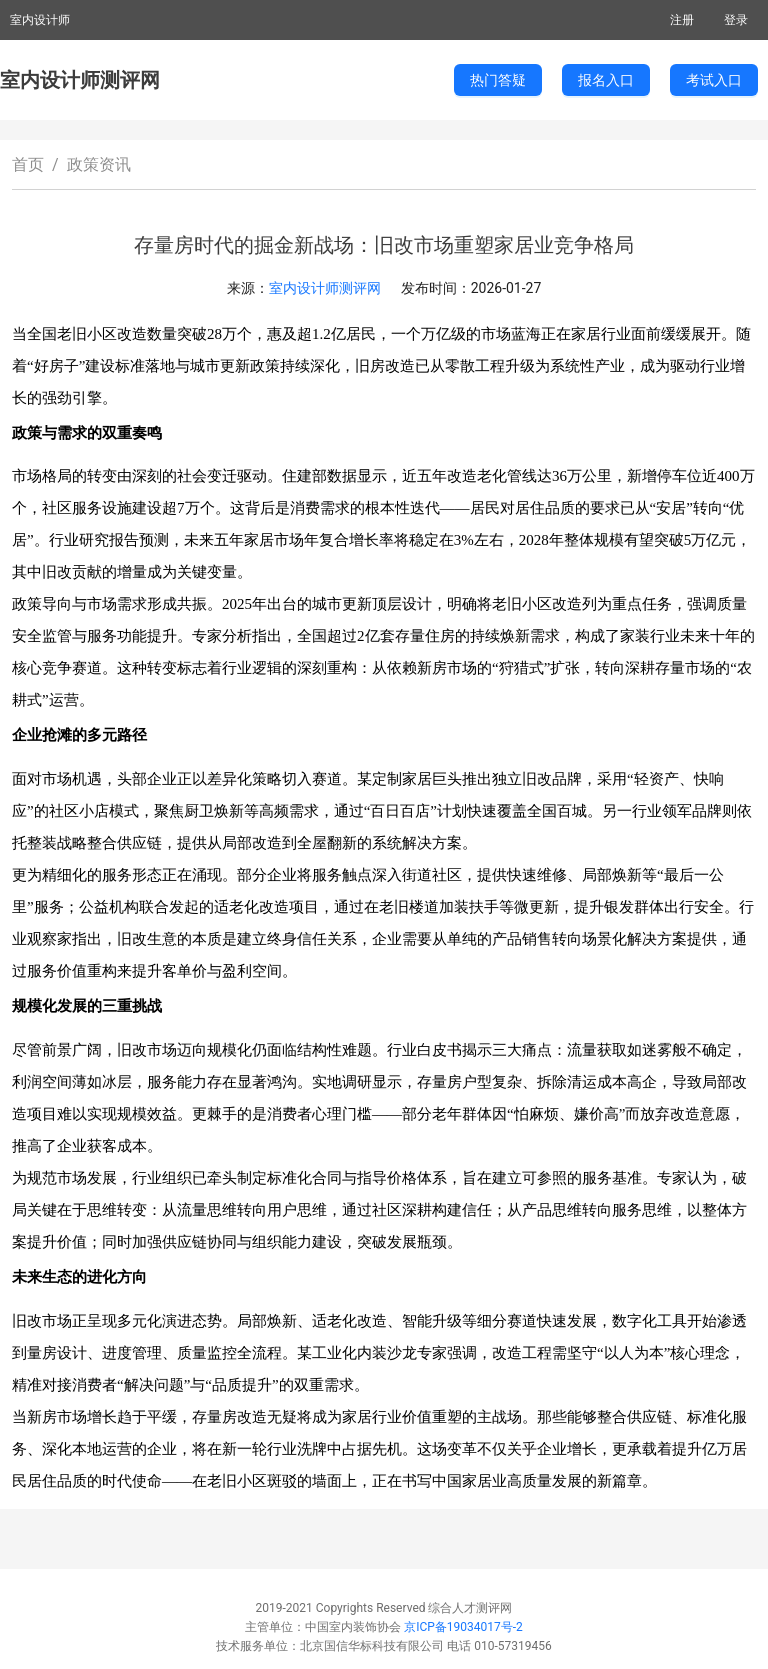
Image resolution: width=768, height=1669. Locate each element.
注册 (682, 20)
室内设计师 (40, 20)
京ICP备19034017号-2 (463, 1627)
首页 (28, 164)
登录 (736, 20)
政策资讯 (99, 164)
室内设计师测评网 (80, 80)
